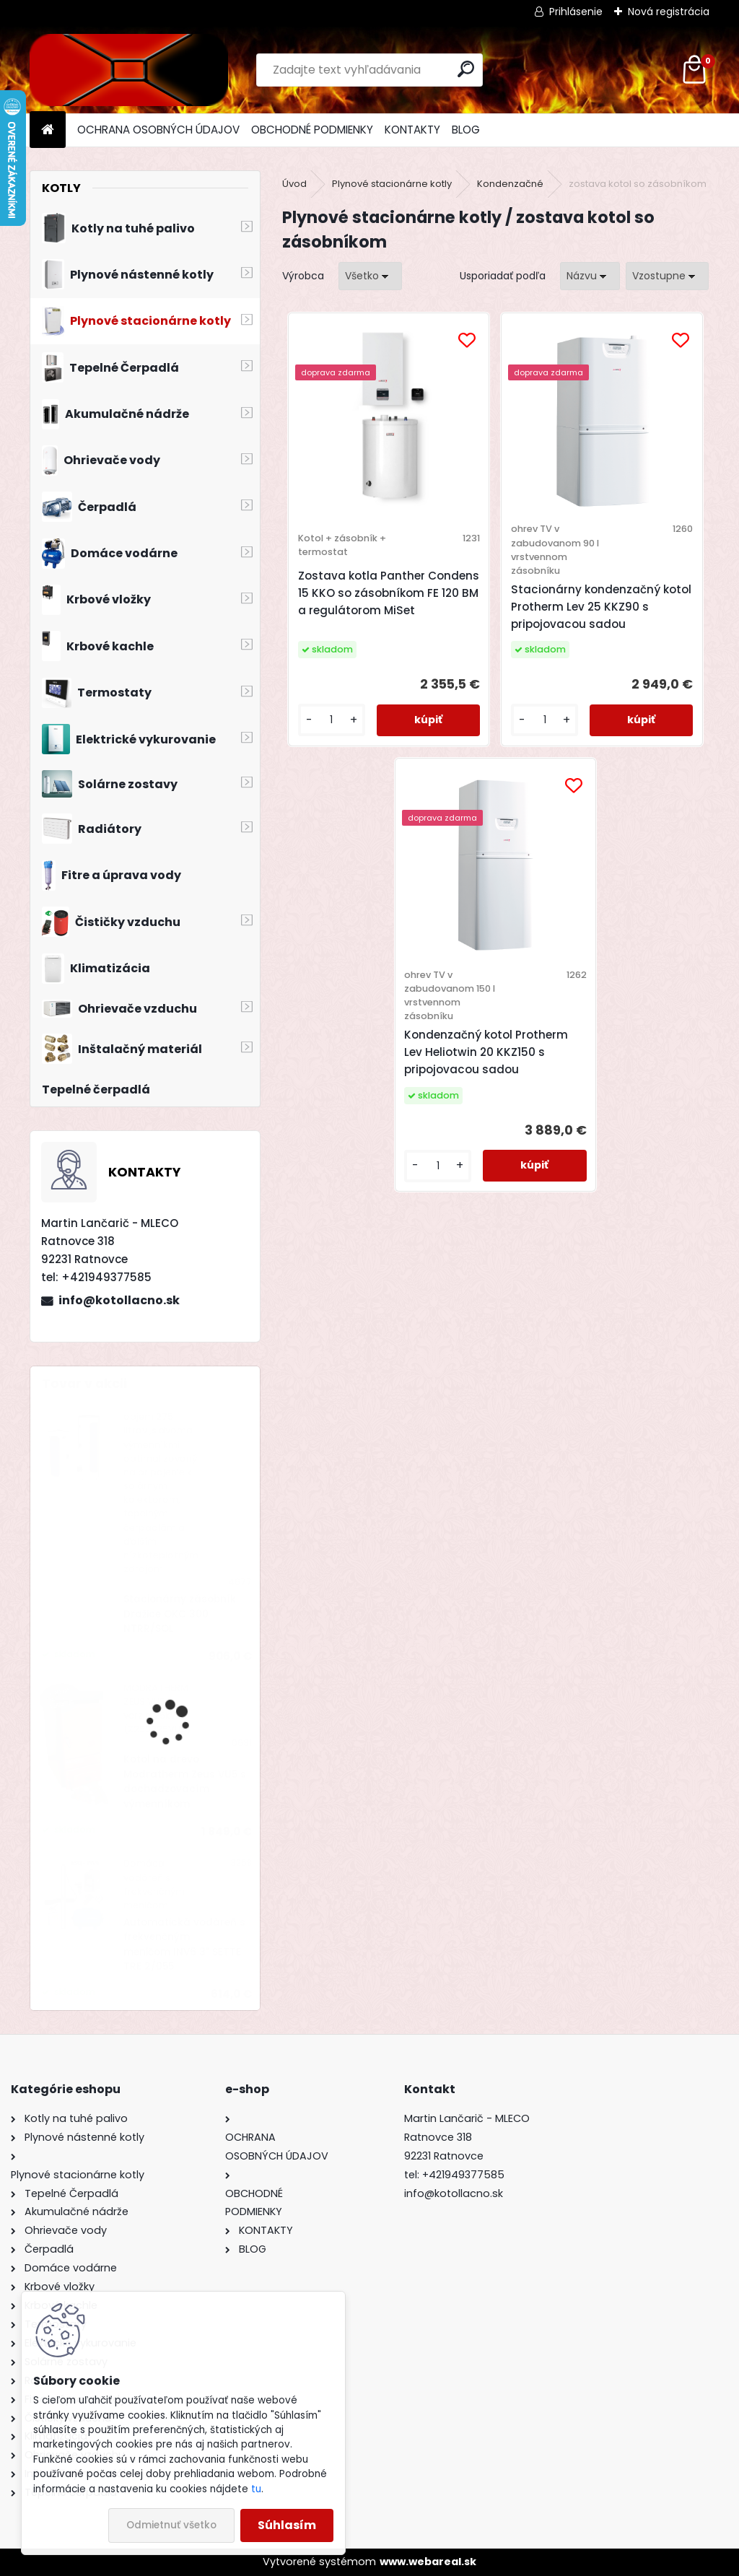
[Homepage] (48, 130)
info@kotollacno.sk (119, 1300)
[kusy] (331, 720)
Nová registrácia (668, 11)
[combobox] (590, 276)
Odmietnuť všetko (171, 2525)
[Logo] (129, 70)
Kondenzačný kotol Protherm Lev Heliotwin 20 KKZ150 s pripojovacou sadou (486, 1052)
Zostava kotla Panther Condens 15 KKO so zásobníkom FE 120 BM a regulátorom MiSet (388, 593)
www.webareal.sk (428, 2561)
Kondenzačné (510, 184)
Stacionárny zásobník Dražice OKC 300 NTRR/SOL (179, 1614)
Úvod (294, 184)
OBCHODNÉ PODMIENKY (312, 129)
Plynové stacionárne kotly (392, 184)
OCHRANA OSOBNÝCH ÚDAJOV (158, 129)
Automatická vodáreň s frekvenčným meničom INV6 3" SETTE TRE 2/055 (184, 1944)
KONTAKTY (412, 129)
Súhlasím (287, 2525)
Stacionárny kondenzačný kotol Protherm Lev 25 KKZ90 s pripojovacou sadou (601, 607)
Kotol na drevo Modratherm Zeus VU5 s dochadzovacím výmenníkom (184, 1781)
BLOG (466, 129)
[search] (466, 69)
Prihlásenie (576, 11)
